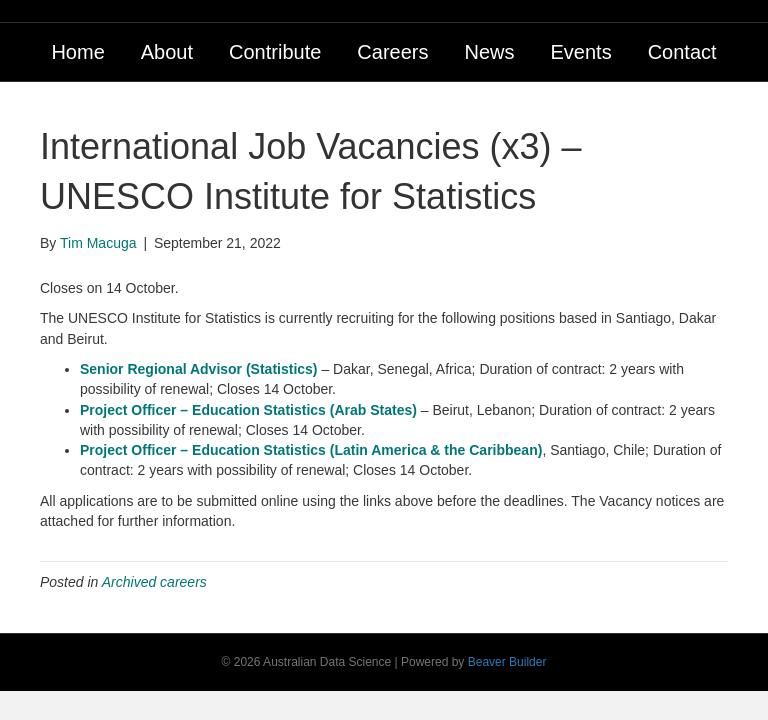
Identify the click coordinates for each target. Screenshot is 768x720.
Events (580, 52)
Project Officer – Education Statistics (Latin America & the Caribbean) (311, 450)
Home (77, 52)
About (167, 52)
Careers (392, 52)
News (489, 52)
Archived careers (154, 582)
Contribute (275, 52)
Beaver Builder (507, 662)
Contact (682, 52)
